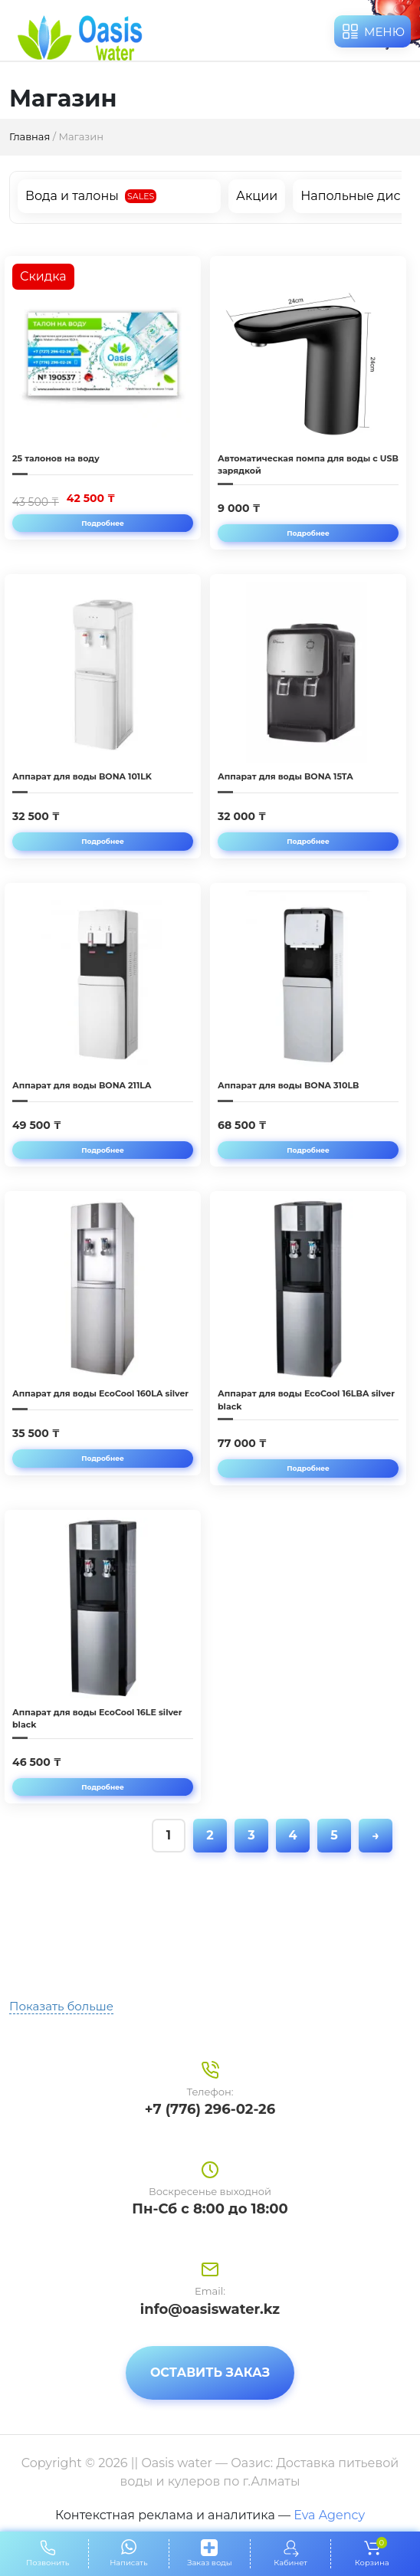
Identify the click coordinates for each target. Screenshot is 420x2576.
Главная (29, 136)
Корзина (372, 2553)
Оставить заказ (210, 2372)
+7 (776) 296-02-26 (210, 2109)
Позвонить (47, 2563)
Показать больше (61, 2006)
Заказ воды (209, 2563)
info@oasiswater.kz (210, 2309)
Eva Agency (329, 2515)
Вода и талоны (72, 196)
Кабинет (290, 2563)
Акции (256, 196)
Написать (128, 2563)
